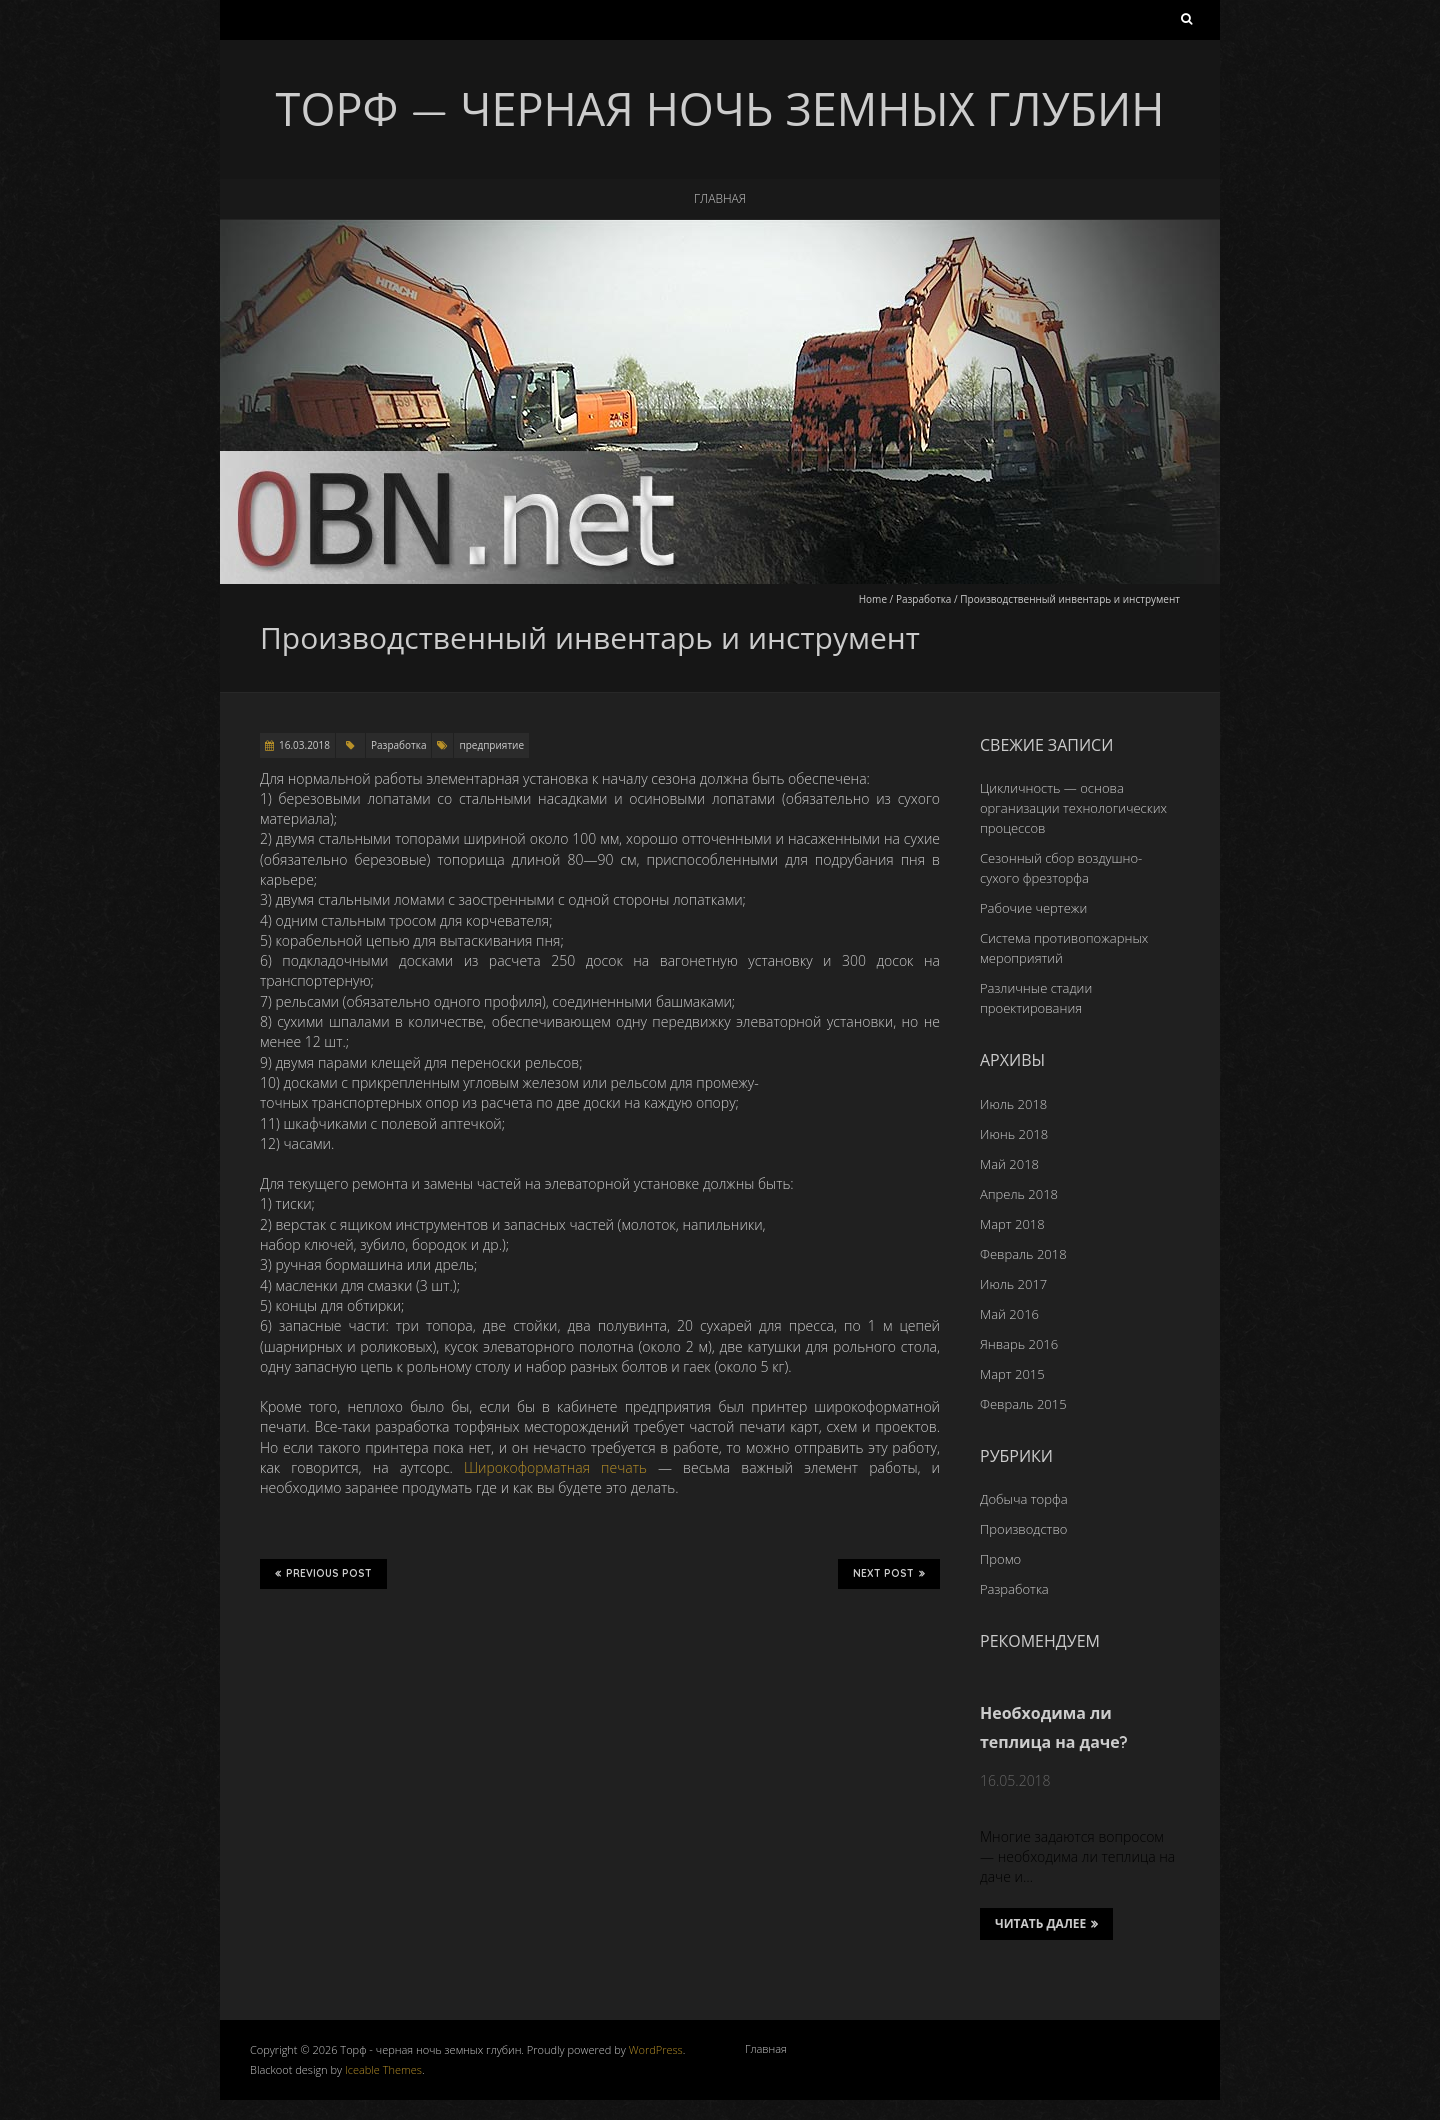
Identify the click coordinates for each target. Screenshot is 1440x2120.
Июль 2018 (1013, 1104)
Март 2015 (1012, 1374)
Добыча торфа (1024, 1499)
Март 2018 (1012, 1224)
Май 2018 (1009, 1164)
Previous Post (323, 1574)
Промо (1000, 1559)
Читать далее (1046, 1924)
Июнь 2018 (1014, 1134)
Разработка (923, 599)
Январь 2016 (1019, 1344)
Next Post (889, 1574)
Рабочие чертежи (1033, 908)
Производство (1023, 1529)
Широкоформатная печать (555, 1467)
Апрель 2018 (1019, 1194)
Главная (720, 198)
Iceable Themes (383, 2069)
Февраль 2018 (1023, 1254)
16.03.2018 (304, 745)
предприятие (491, 745)
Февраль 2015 (1023, 1404)
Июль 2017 (1013, 1284)
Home (873, 599)
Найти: (1186, 23)
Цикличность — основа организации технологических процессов (1073, 808)
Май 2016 (1009, 1314)
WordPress (656, 2049)
